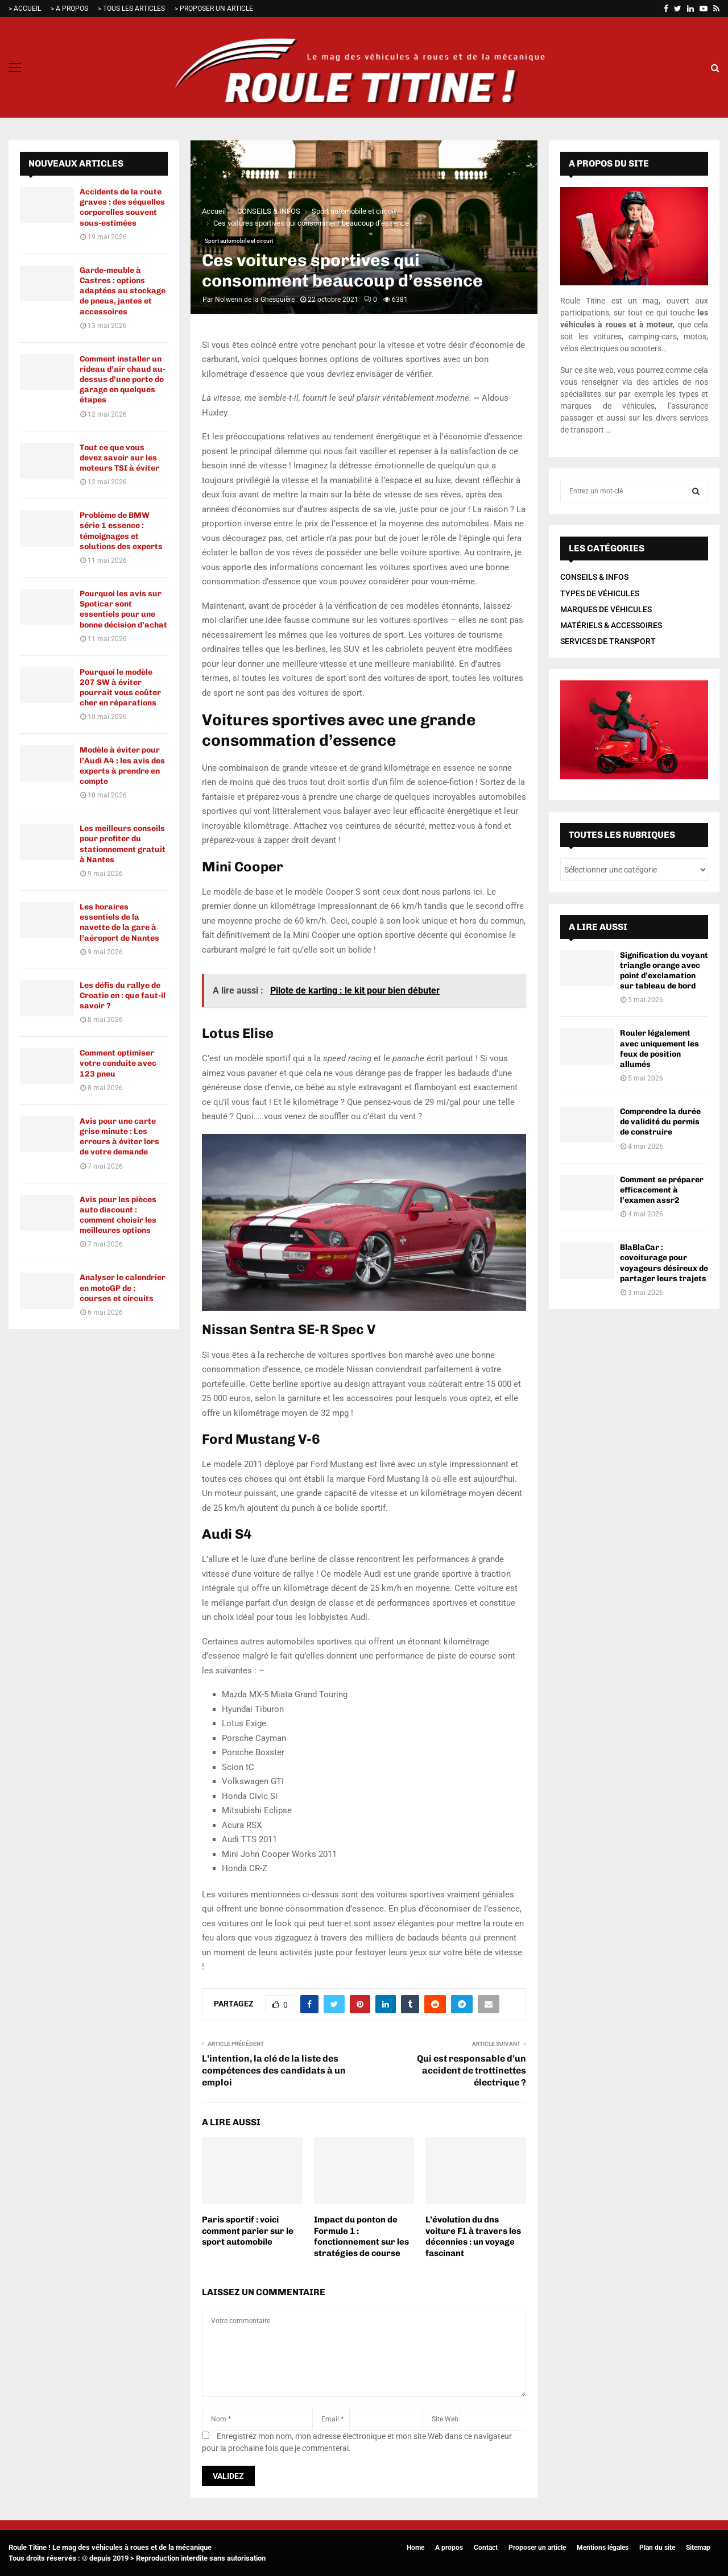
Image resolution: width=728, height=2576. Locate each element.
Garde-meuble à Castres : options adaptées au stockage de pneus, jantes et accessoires (123, 291)
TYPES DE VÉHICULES (599, 593)
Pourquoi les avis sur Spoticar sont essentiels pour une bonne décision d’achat (123, 609)
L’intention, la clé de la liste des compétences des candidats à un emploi (274, 2070)
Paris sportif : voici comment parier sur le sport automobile (247, 2230)
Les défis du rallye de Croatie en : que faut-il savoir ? (123, 995)
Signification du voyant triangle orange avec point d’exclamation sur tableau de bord (664, 970)
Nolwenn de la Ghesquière (255, 300)
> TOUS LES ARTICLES (131, 9)
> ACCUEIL (25, 9)
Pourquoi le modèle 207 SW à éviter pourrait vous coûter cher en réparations (120, 687)
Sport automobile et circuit (239, 241)
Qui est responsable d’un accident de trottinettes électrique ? (471, 2070)
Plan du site (657, 2548)
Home (415, 2548)
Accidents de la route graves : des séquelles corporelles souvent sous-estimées (122, 207)
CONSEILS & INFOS (594, 576)
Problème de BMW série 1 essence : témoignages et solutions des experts (121, 530)
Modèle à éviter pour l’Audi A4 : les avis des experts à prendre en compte (122, 765)
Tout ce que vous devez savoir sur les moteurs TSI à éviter (119, 458)
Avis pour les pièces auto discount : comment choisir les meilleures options (118, 1215)
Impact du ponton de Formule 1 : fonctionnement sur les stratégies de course (361, 2236)
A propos (449, 2548)
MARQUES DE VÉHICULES (606, 609)
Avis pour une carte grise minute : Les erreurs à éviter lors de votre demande (119, 1136)
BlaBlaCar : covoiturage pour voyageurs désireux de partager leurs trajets (664, 1263)
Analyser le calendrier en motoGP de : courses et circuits (123, 1288)
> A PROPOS (69, 9)
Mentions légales (602, 2548)
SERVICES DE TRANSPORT (608, 641)
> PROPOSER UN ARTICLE (214, 9)
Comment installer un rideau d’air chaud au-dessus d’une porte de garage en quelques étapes (123, 379)
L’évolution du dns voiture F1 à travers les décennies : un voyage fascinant (473, 2236)
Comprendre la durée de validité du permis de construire (660, 1122)
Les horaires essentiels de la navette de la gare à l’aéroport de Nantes (119, 922)
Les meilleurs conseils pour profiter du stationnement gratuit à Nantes (123, 844)
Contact (486, 2548)
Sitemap (698, 2548)
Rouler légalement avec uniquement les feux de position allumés (659, 1048)
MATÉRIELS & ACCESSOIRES (611, 625)
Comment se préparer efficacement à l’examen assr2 (662, 1190)
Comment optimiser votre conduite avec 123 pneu (118, 1063)
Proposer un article (537, 2548)
